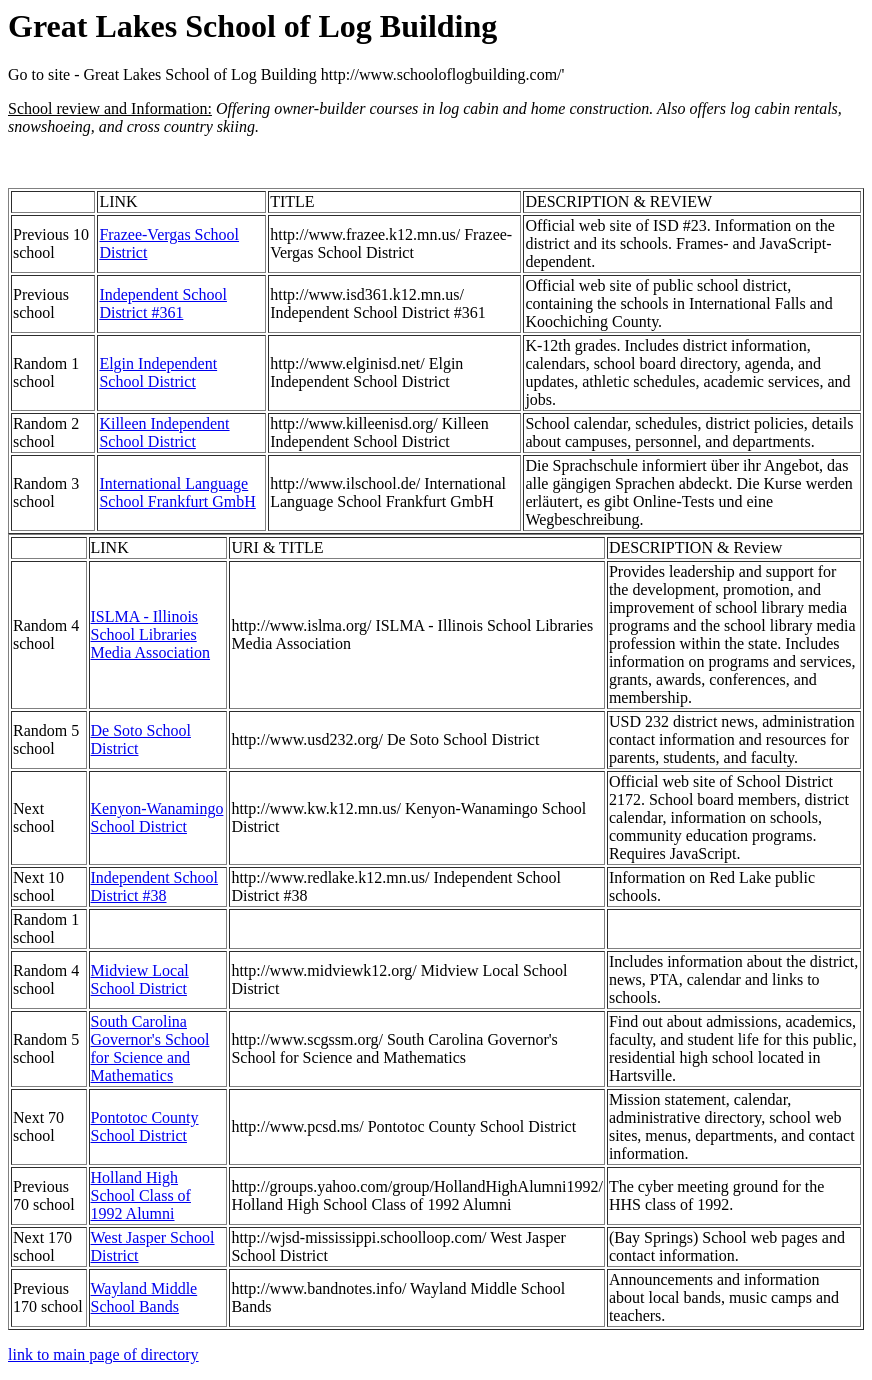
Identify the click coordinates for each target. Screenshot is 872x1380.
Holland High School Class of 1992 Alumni (141, 1195)
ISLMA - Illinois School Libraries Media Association (151, 634)
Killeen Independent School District (164, 432)
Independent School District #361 (163, 303)
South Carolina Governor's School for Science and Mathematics (150, 1048)
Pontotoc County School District (145, 1126)
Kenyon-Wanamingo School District (157, 817)
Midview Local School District (140, 979)
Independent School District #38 (155, 886)
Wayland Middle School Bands (144, 1297)
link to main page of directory (103, 1354)
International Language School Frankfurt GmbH (177, 492)
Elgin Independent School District (158, 372)
